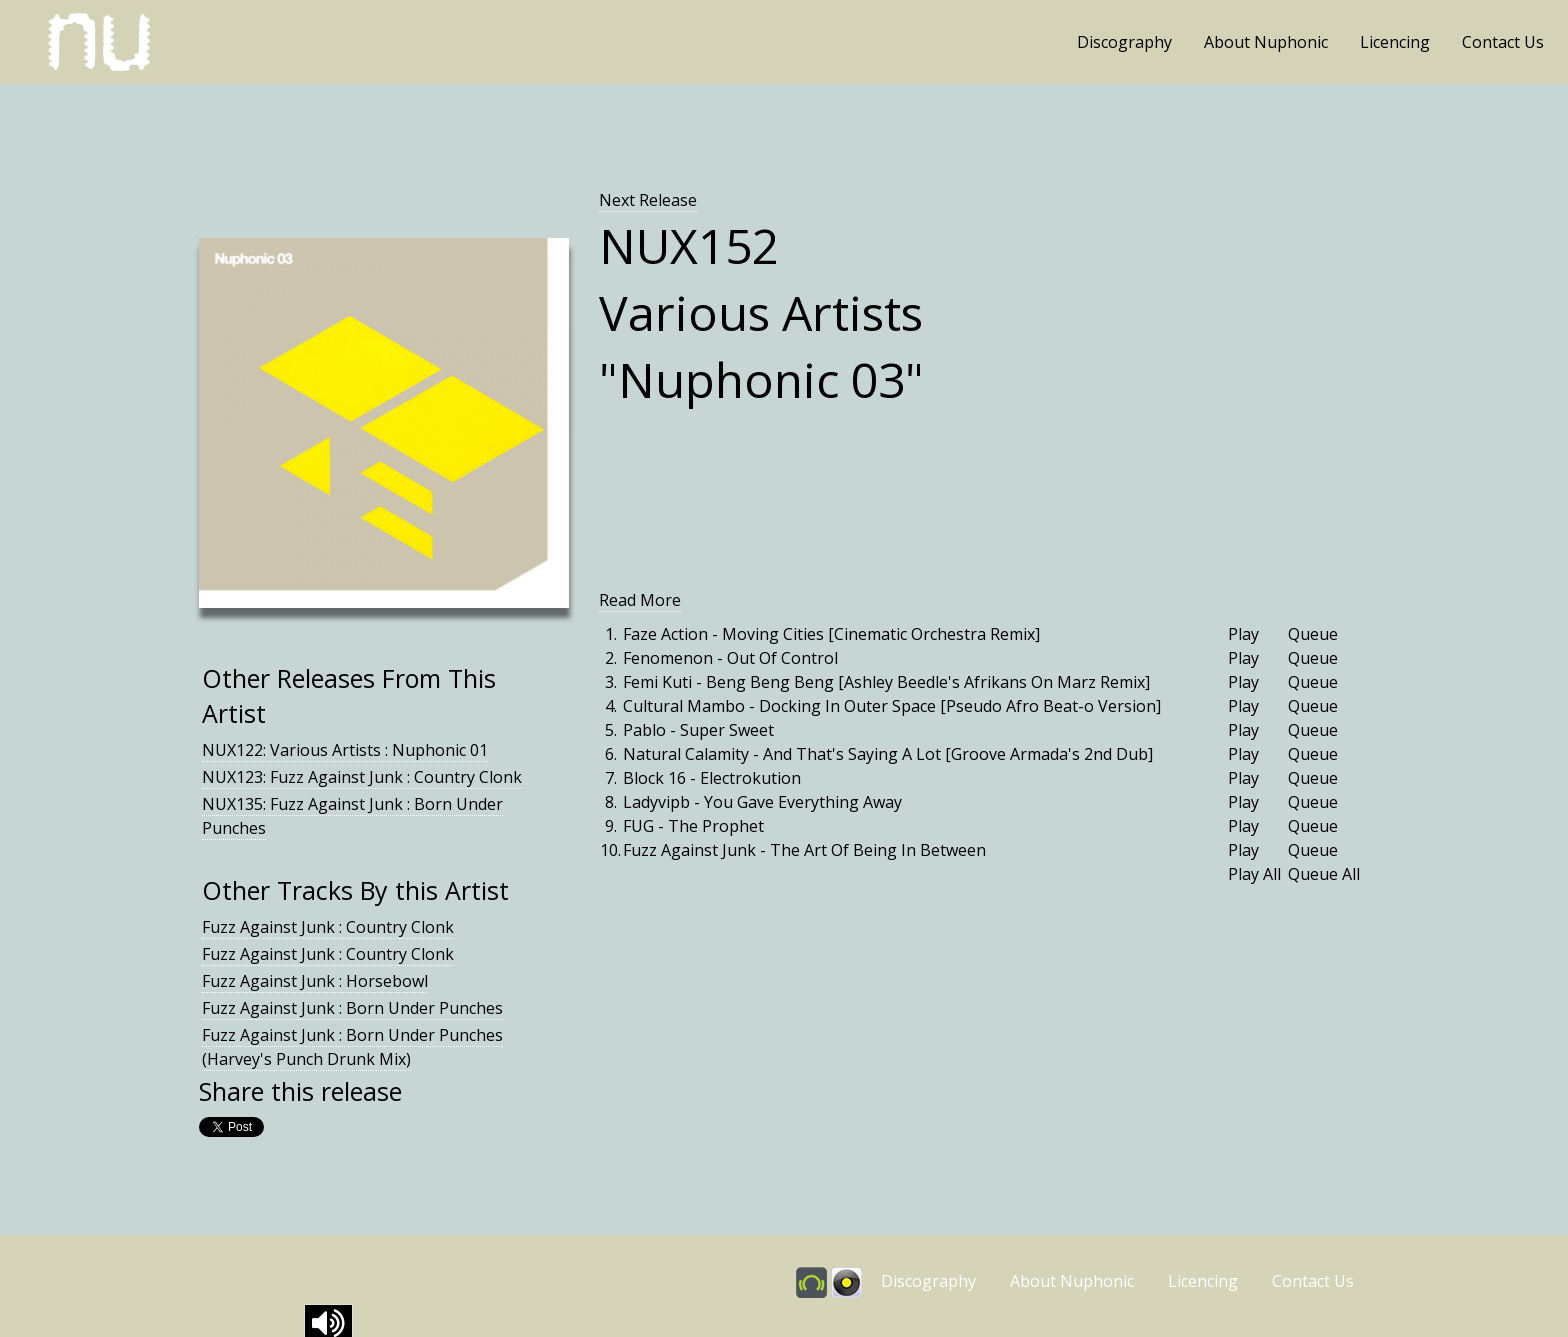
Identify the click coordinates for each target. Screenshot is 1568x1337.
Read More (640, 600)
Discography (1124, 42)
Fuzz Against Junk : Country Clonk (328, 927)
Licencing (1395, 42)
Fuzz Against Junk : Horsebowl (315, 981)
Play (1243, 634)
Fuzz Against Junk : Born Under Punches (352, 1008)
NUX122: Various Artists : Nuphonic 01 (345, 750)
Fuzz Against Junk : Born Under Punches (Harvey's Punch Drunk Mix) (352, 1047)
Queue (1313, 634)
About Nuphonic (1266, 42)
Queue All (1324, 874)
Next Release (648, 200)
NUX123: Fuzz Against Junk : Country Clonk (362, 777)
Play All (1254, 874)
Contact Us (1503, 42)
